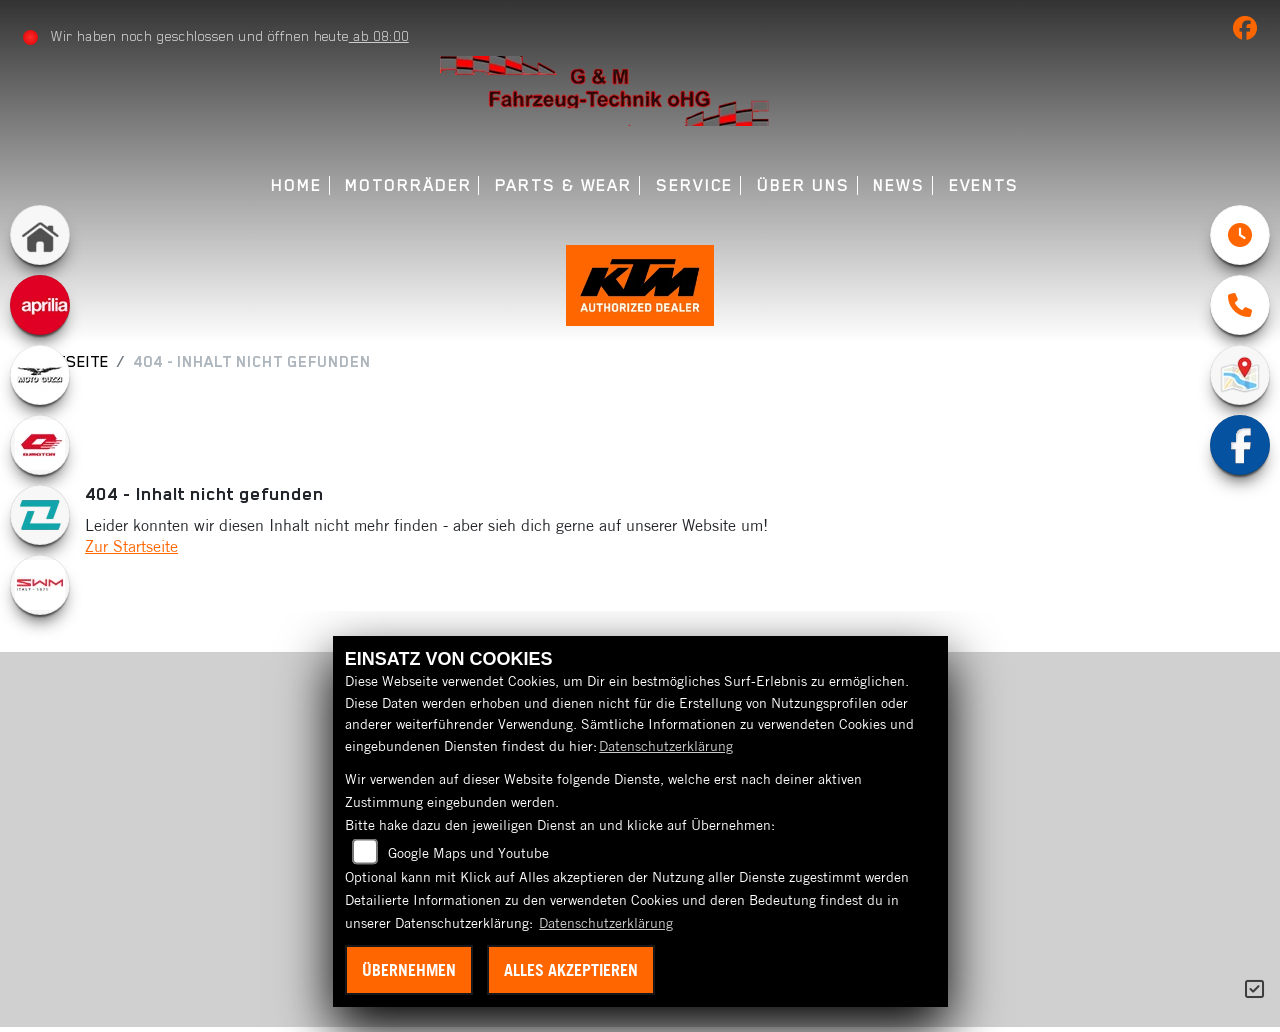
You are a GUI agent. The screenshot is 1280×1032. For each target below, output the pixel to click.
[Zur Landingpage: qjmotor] (40, 445)
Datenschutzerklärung (666, 746)
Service (694, 185)
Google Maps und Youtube (468, 853)
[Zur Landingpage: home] (40, 235)
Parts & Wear (563, 185)
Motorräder (408, 185)
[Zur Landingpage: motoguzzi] (40, 375)
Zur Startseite (131, 551)
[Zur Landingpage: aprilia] (40, 305)
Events (984, 185)
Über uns (803, 185)
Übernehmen (409, 970)
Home (296, 185)
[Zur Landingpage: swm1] (40, 585)
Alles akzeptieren (571, 970)
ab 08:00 (379, 36)
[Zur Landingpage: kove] (40, 515)
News (899, 185)
